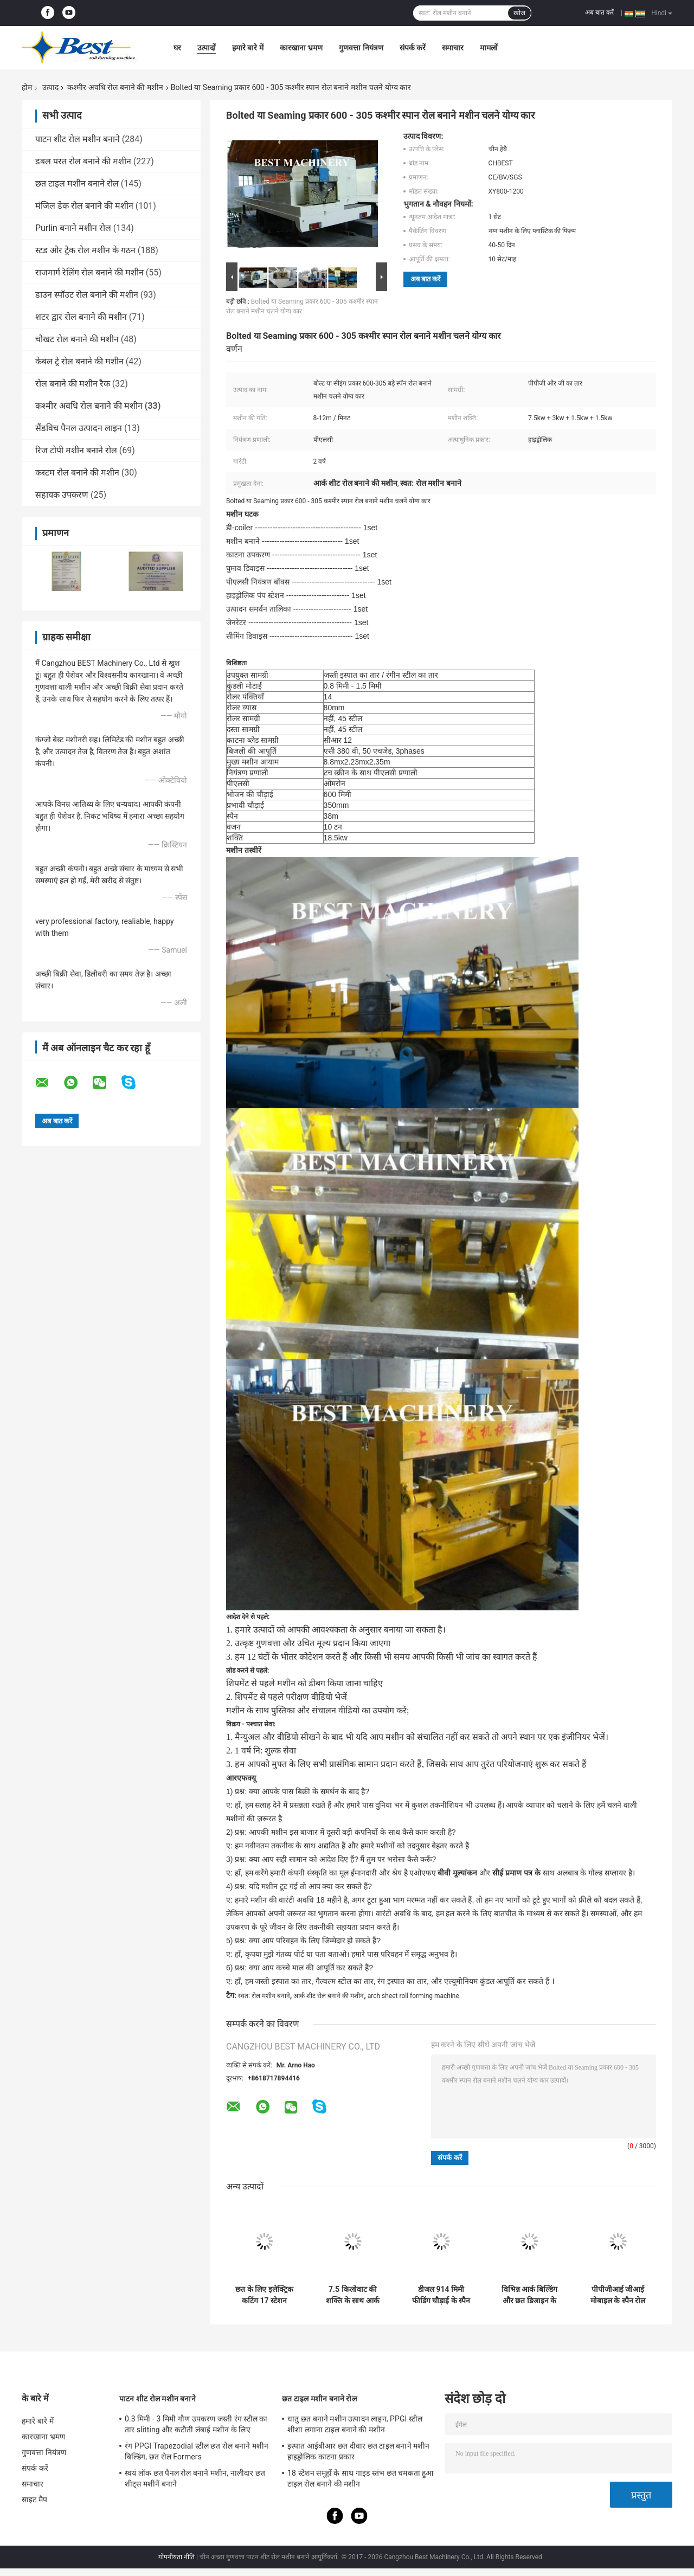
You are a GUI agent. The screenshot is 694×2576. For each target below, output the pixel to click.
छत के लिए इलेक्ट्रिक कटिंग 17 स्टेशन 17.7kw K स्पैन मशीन (264, 2295)
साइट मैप (34, 2499)
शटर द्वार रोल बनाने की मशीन (81, 317)
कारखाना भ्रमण (301, 47)
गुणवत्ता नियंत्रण (361, 47)
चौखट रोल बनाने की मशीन (77, 339)
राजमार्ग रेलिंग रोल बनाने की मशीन (89, 272)
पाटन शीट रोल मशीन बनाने (77, 139)
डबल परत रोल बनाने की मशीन (83, 161)
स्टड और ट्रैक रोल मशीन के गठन (85, 250)
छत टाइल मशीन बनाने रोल (77, 183)
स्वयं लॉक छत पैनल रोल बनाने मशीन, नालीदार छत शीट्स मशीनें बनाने (195, 2478)
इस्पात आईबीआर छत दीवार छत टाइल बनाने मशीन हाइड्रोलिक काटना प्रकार (358, 2451)
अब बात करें (599, 12)
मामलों (489, 47)
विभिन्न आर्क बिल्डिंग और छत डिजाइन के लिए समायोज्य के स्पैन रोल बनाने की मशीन (529, 2295)
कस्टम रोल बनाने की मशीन (77, 472)
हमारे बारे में (248, 47)
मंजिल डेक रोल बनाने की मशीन (84, 206)
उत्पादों (206, 47)
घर (177, 47)
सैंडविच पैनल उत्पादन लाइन (78, 428)
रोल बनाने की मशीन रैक (72, 383)
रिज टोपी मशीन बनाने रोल (76, 450)
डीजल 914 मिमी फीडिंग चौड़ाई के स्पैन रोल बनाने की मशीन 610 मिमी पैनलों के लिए (441, 2295)
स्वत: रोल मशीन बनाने (264, 1996)
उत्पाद (50, 87)
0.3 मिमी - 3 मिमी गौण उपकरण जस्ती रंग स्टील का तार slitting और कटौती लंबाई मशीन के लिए (196, 2424)
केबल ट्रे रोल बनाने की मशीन (79, 361)
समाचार (453, 47)
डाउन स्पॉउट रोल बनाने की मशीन (86, 295)
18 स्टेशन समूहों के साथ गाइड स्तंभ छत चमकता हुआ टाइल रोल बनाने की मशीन (360, 2478)
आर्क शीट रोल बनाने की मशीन (328, 1996)
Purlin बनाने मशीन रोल (73, 228)
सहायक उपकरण (61, 495)
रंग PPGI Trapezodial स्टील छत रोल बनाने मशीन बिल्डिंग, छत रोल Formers (196, 2451)
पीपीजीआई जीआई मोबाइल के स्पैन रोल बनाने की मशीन (617, 2295)
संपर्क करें (413, 47)
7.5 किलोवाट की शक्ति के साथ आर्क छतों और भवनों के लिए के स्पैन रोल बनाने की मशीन (353, 2295)
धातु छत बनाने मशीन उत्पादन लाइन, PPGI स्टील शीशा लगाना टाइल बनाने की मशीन (354, 2424)
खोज (519, 13)
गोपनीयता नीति (176, 2557)
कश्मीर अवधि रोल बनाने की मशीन (115, 87)
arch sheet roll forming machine (413, 1996)
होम (27, 87)
